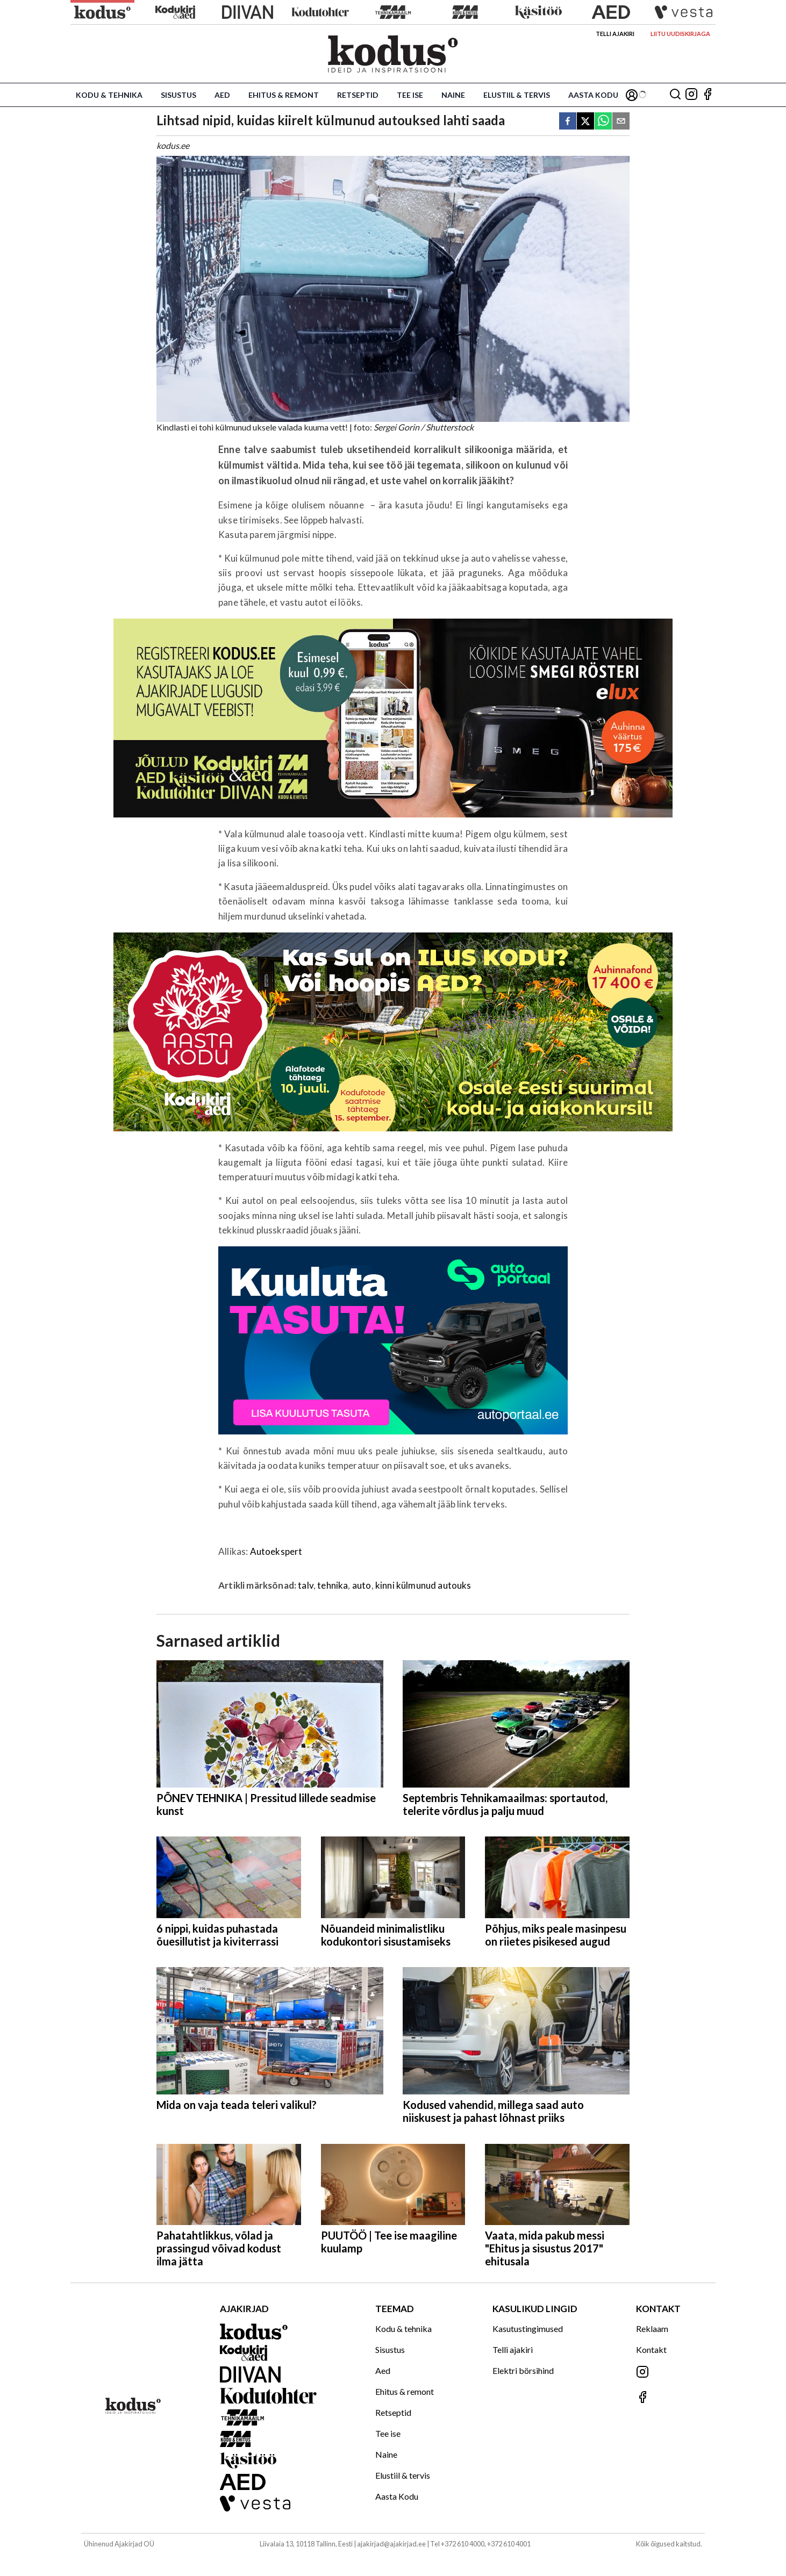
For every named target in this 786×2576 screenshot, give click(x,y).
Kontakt (651, 2349)
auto (361, 1585)
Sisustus (178, 94)
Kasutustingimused (527, 2328)
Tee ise (410, 94)
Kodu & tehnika (109, 94)
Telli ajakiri (615, 33)
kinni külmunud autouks (423, 1585)
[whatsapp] (603, 121)
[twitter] (585, 121)
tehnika (332, 1585)
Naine (453, 94)
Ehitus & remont (283, 94)
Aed (222, 94)
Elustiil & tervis (516, 94)
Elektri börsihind (523, 2370)
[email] (621, 121)
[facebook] (567, 121)
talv (305, 1585)
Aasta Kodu (593, 94)
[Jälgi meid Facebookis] (707, 95)
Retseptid (357, 94)
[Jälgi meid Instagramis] (691, 95)
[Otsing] (675, 95)
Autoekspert (276, 1551)
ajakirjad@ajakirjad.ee (391, 2543)
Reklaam (652, 2328)
